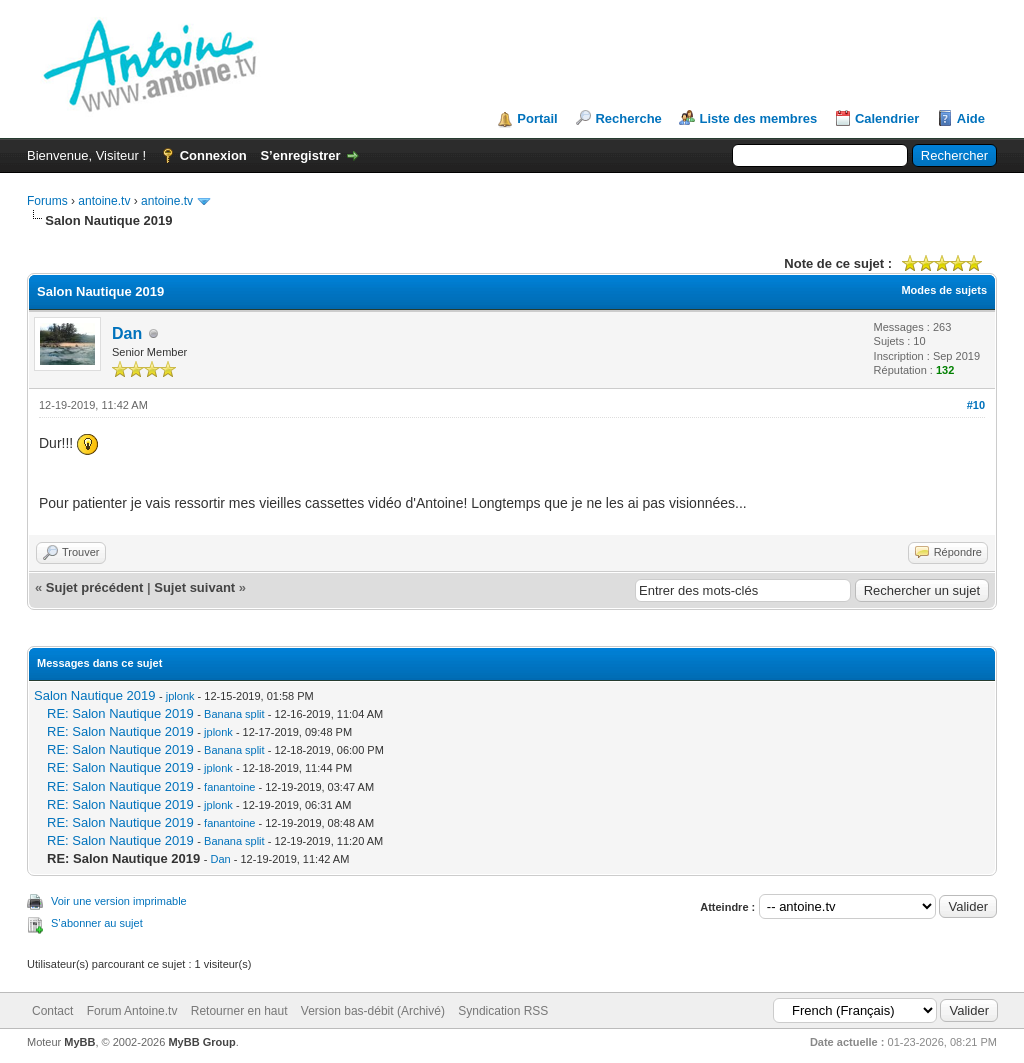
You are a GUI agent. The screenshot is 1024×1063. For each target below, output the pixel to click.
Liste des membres (758, 118)
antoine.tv (104, 201)
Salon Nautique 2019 (94, 695)
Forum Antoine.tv (132, 1011)
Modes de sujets (944, 290)
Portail (537, 118)
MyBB (79, 1042)
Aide (971, 118)
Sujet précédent (95, 587)
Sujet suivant (194, 587)
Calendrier (887, 118)
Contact (52, 1011)
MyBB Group (201, 1042)
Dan (127, 333)
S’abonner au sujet (97, 923)
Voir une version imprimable (119, 901)
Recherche (628, 118)
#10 (976, 405)
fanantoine (229, 787)
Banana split (234, 714)
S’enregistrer (300, 155)
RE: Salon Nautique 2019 (120, 713)
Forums (47, 201)
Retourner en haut (239, 1011)
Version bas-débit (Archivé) (373, 1011)
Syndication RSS (503, 1011)
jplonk (180, 696)
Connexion (213, 155)
